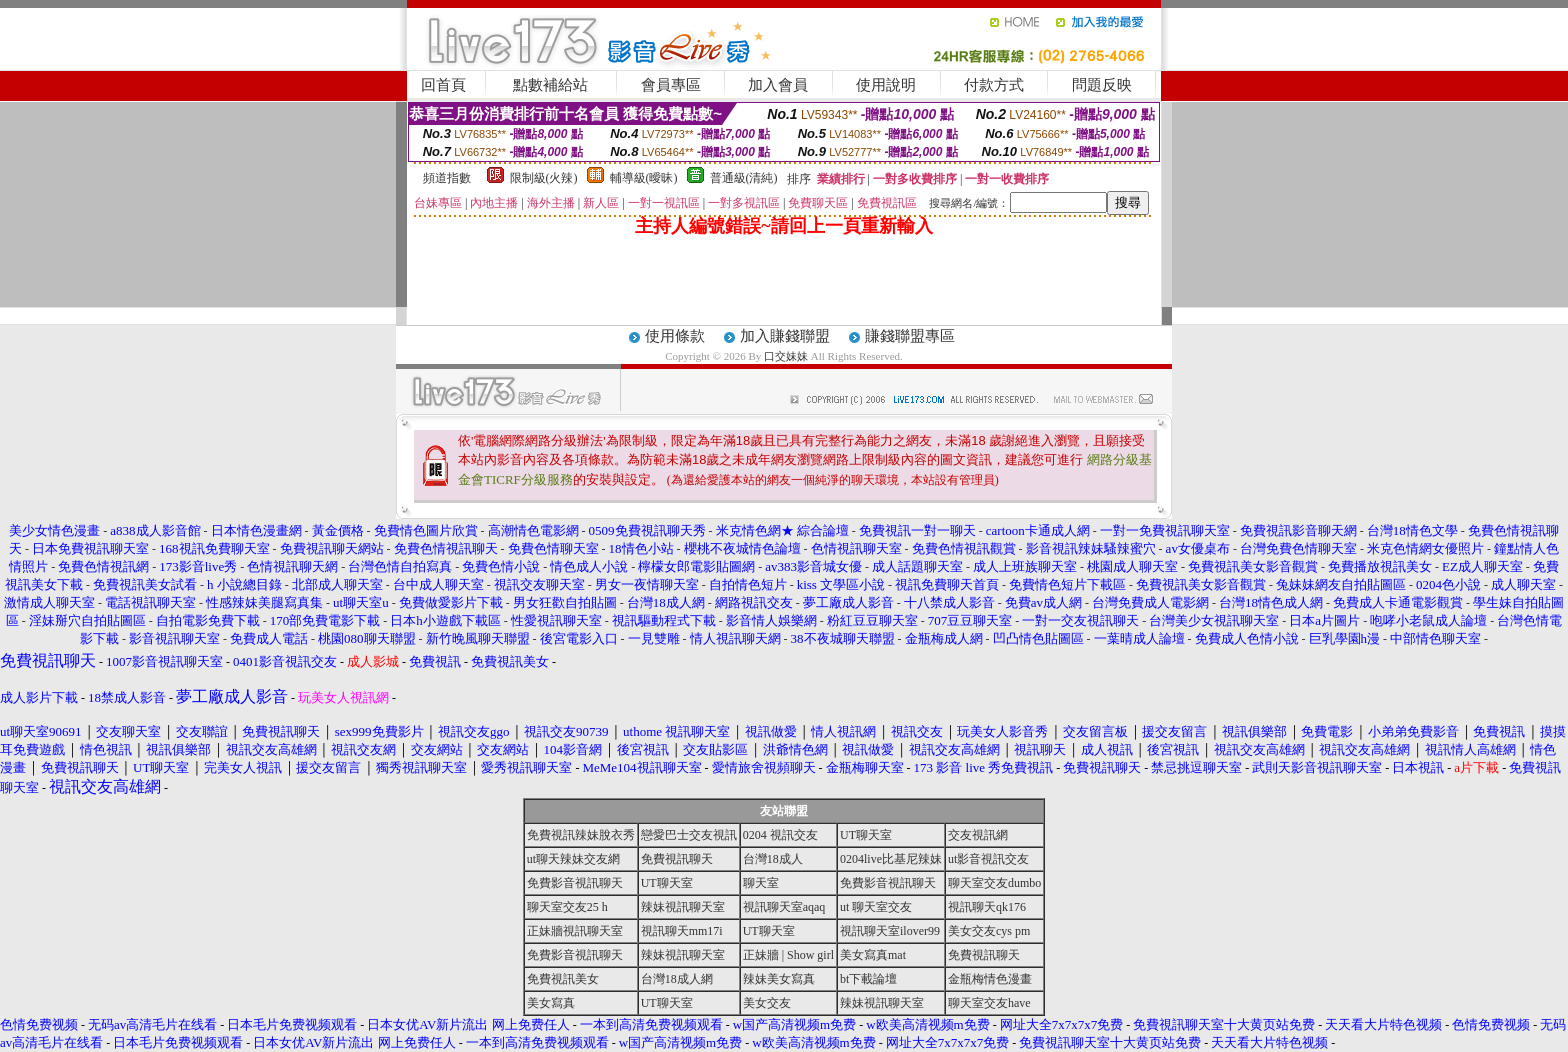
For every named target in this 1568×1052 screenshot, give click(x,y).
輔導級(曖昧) (644, 178)
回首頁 (443, 85)
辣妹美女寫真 (779, 979)
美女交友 (767, 1003)
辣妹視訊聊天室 (683, 907)
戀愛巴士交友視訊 (689, 835)
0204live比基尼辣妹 (891, 859)
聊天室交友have (989, 1003)
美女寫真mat (873, 955)
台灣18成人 (773, 859)
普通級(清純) (744, 178)
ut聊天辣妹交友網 (573, 859)
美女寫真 (551, 1003)
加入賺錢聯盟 (785, 336)
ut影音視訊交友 (988, 859)
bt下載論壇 (868, 979)
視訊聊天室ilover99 (890, 931)
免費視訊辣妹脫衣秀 (581, 835)
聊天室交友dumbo (994, 883)
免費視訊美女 (563, 979)
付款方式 (994, 85)
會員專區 (671, 85)
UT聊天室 (866, 835)
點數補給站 (550, 85)
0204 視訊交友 (780, 835)
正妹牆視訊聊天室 (575, 931)
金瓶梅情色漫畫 (990, 979)
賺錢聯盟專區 (910, 336)
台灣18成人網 (677, 979)
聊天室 (761, 883)
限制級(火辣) (544, 178)
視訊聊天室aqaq (784, 907)
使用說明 (886, 85)
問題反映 (1102, 85)
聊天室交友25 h (567, 907)
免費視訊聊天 (677, 859)
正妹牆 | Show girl (788, 955)
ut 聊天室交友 (876, 907)
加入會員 (778, 85)
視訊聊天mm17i (682, 931)
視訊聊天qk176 (987, 907)
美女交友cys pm (989, 931)
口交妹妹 (786, 356)
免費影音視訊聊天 (575, 883)
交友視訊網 (978, 835)
